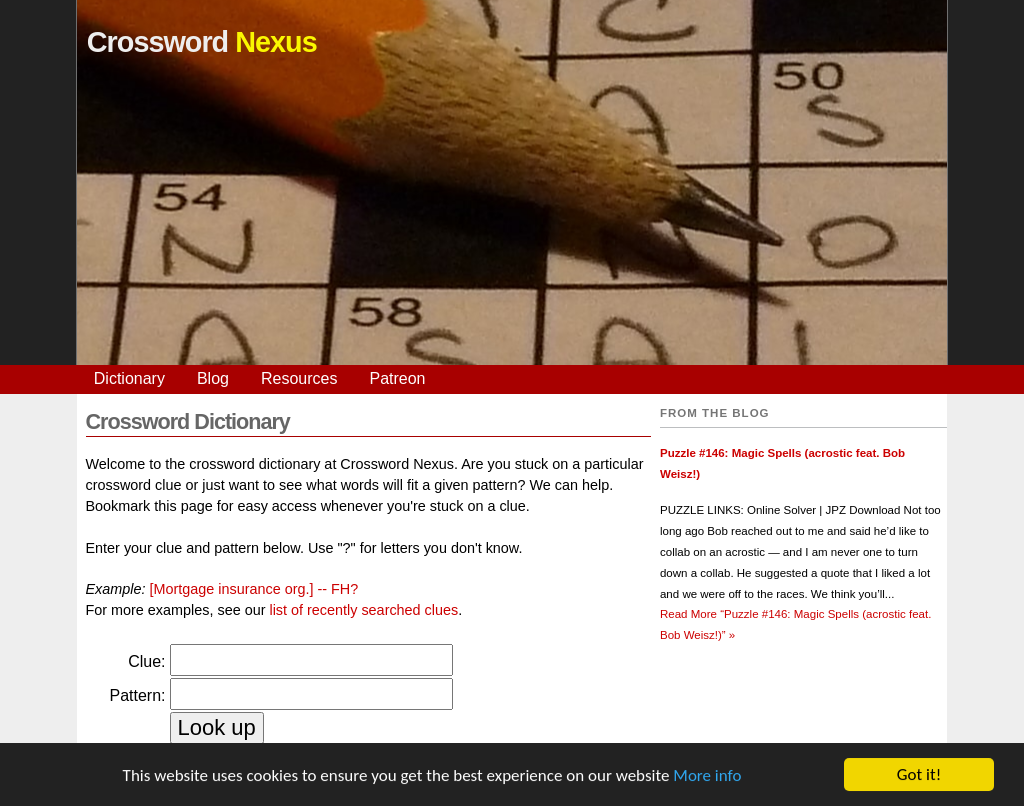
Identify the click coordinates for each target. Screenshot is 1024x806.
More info (707, 775)
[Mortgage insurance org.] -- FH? (254, 589)
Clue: (146, 661)
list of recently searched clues (363, 610)
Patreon (397, 378)
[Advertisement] (512, 225)
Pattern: (137, 695)
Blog (213, 378)
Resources (299, 378)
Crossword (202, 42)
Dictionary (129, 378)
